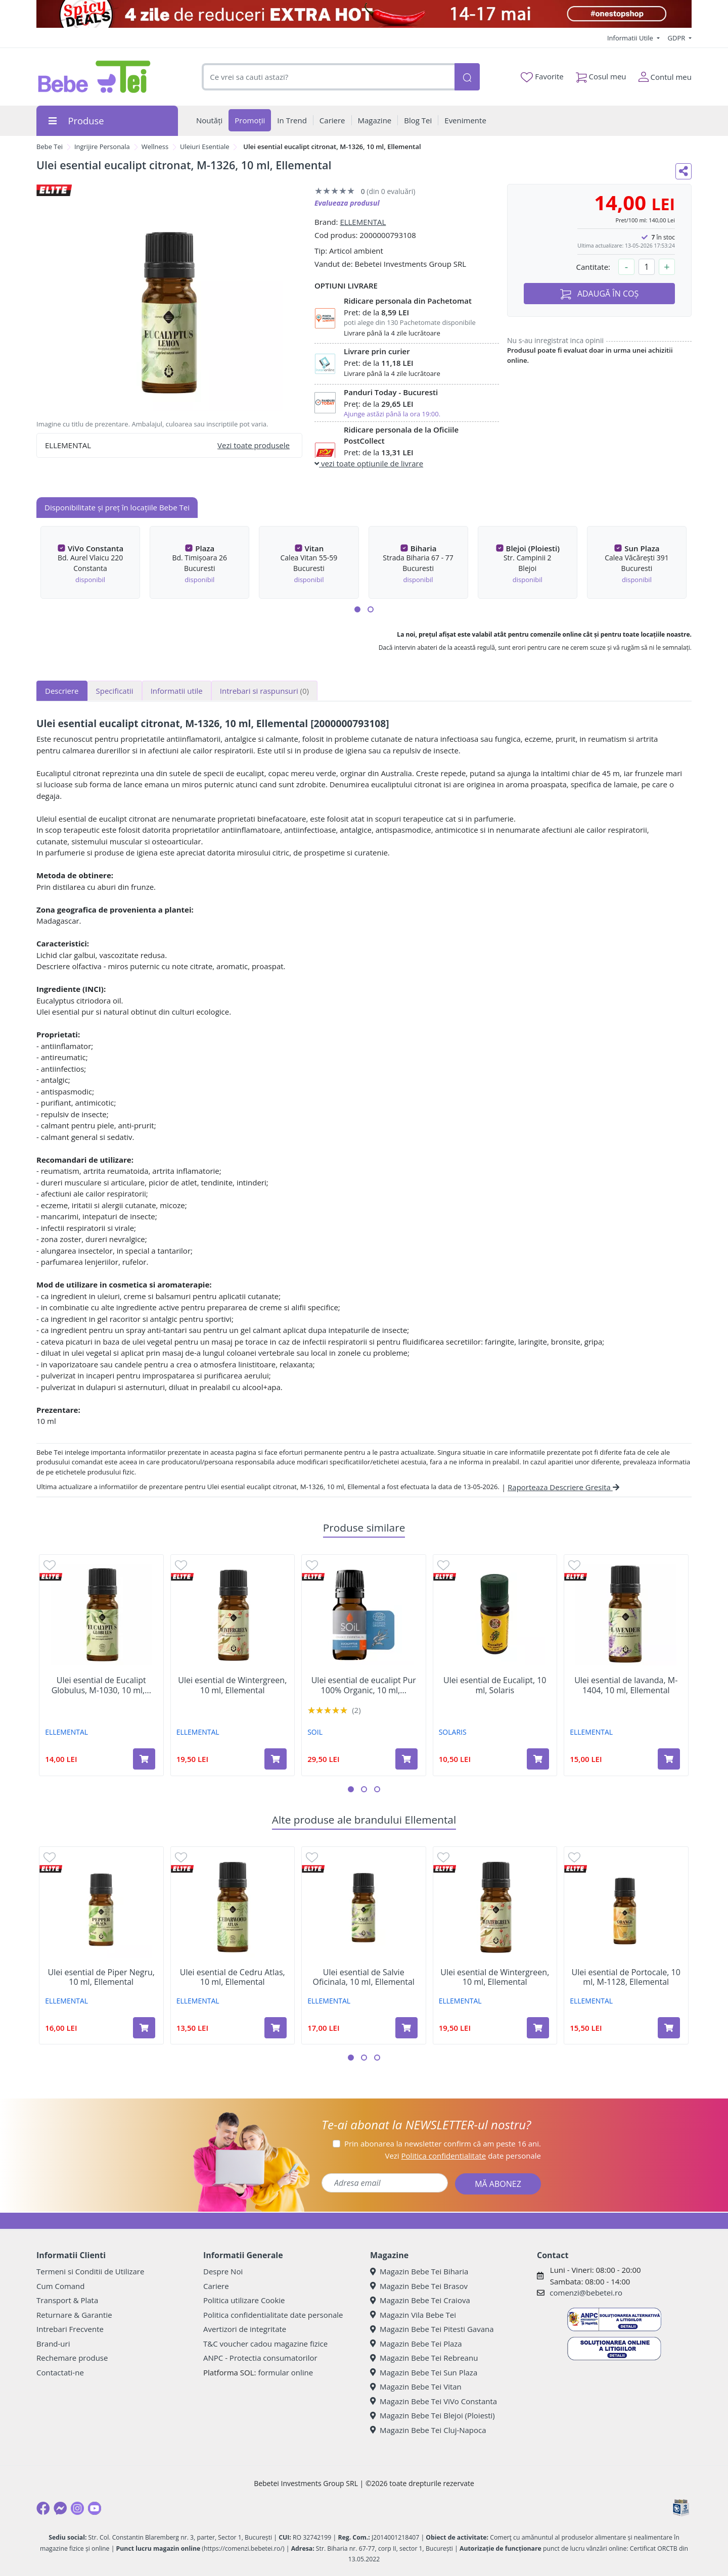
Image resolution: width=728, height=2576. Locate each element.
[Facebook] (43, 2508)
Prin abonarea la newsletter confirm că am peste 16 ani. (442, 2143)
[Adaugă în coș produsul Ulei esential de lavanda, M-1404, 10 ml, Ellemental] (669, 1759)
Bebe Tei (49, 146)
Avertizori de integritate (244, 2329)
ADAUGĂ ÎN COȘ (599, 294)
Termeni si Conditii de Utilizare (90, 2271)
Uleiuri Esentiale (205, 146)
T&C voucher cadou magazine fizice (265, 2344)
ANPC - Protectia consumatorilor (260, 2358)
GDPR (677, 37)
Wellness (155, 146)
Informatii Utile (631, 37)
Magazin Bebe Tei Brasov (419, 2286)
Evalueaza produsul (347, 203)
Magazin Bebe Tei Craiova (420, 2300)
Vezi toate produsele (253, 445)
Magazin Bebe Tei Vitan (416, 2386)
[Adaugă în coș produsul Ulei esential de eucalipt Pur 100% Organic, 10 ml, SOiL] (406, 1759)
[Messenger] (60, 2508)
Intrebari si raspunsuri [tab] (264, 691)
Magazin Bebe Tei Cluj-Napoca (428, 2430)
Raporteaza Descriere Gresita (563, 1487)
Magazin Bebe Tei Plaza (416, 2344)
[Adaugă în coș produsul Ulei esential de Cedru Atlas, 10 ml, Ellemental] (275, 2027)
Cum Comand (60, 2286)
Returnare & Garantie (74, 2315)
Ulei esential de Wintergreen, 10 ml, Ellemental (232, 1685)
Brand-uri (53, 2344)
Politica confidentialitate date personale (273, 2315)
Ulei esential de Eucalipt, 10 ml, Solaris (494, 1685)
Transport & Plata (67, 2300)
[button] (357, 609)
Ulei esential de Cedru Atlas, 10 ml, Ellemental (232, 1977)
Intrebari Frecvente (70, 2329)
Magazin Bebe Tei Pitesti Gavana (432, 2329)
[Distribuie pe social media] (683, 171)
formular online (285, 2372)
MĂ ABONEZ (498, 2183)
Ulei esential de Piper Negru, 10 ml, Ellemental (101, 1977)
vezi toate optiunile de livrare (368, 463)
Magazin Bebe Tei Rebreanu (424, 2358)
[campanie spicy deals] (364, 14)
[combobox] (328, 77)
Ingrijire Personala (102, 146)
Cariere (216, 2286)
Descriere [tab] (62, 691)
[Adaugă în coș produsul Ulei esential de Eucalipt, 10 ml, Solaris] (538, 1759)
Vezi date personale (463, 2156)
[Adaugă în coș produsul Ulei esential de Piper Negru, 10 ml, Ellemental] (144, 2027)
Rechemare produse (72, 2358)
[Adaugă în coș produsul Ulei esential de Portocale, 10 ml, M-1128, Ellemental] (669, 2027)
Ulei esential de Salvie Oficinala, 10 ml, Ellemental (364, 1977)
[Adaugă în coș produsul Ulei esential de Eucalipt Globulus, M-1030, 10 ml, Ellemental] (144, 1759)
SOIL (315, 1732)
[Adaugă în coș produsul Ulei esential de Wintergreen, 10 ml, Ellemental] (275, 1759)
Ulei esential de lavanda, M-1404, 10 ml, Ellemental (625, 1685)
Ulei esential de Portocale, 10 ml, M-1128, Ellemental (626, 1977)
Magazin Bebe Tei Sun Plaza (423, 2372)
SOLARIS (453, 1732)
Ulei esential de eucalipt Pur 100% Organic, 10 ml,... (363, 1685)
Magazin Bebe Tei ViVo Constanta (433, 2401)
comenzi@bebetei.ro (586, 2292)
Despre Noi (223, 2271)
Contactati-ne (60, 2372)
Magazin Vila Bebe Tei (413, 2315)
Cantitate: (593, 267)
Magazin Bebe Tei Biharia (419, 2271)
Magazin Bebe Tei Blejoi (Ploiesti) (432, 2415)
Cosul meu (601, 74)
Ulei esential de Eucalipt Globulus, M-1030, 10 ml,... (101, 1685)
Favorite (542, 76)
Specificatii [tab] (114, 691)
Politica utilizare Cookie (244, 2300)
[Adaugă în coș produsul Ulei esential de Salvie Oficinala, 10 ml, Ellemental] (406, 2027)
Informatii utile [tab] (177, 691)
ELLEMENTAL (363, 222)
